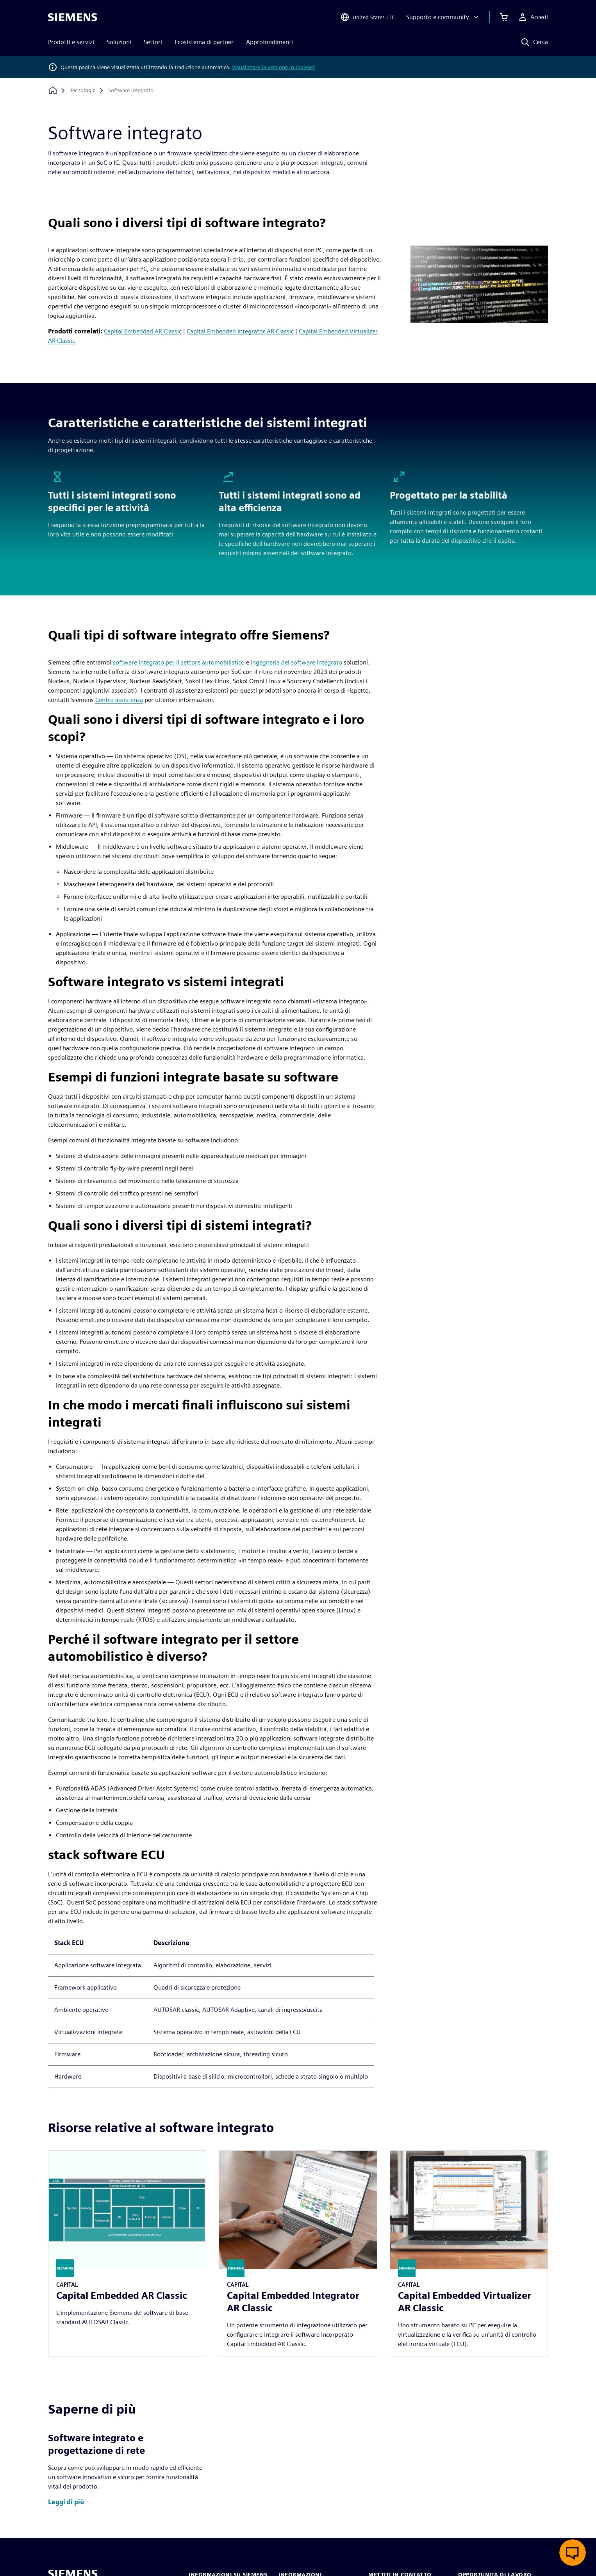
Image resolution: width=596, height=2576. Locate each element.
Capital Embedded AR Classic (143, 331)
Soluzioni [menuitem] (119, 42)
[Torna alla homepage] (52, 90)
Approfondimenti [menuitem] (269, 42)
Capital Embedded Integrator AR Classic (240, 331)
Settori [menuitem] (153, 42)
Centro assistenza (119, 700)
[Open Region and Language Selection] (367, 17)
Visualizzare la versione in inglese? (273, 67)
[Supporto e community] (443, 17)
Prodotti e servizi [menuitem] (71, 42)
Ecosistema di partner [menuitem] (204, 42)
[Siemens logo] (72, 17)
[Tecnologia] (83, 90)
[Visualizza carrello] (504, 17)
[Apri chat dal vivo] (572, 2552)
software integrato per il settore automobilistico (178, 662)
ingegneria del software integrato (296, 662)
